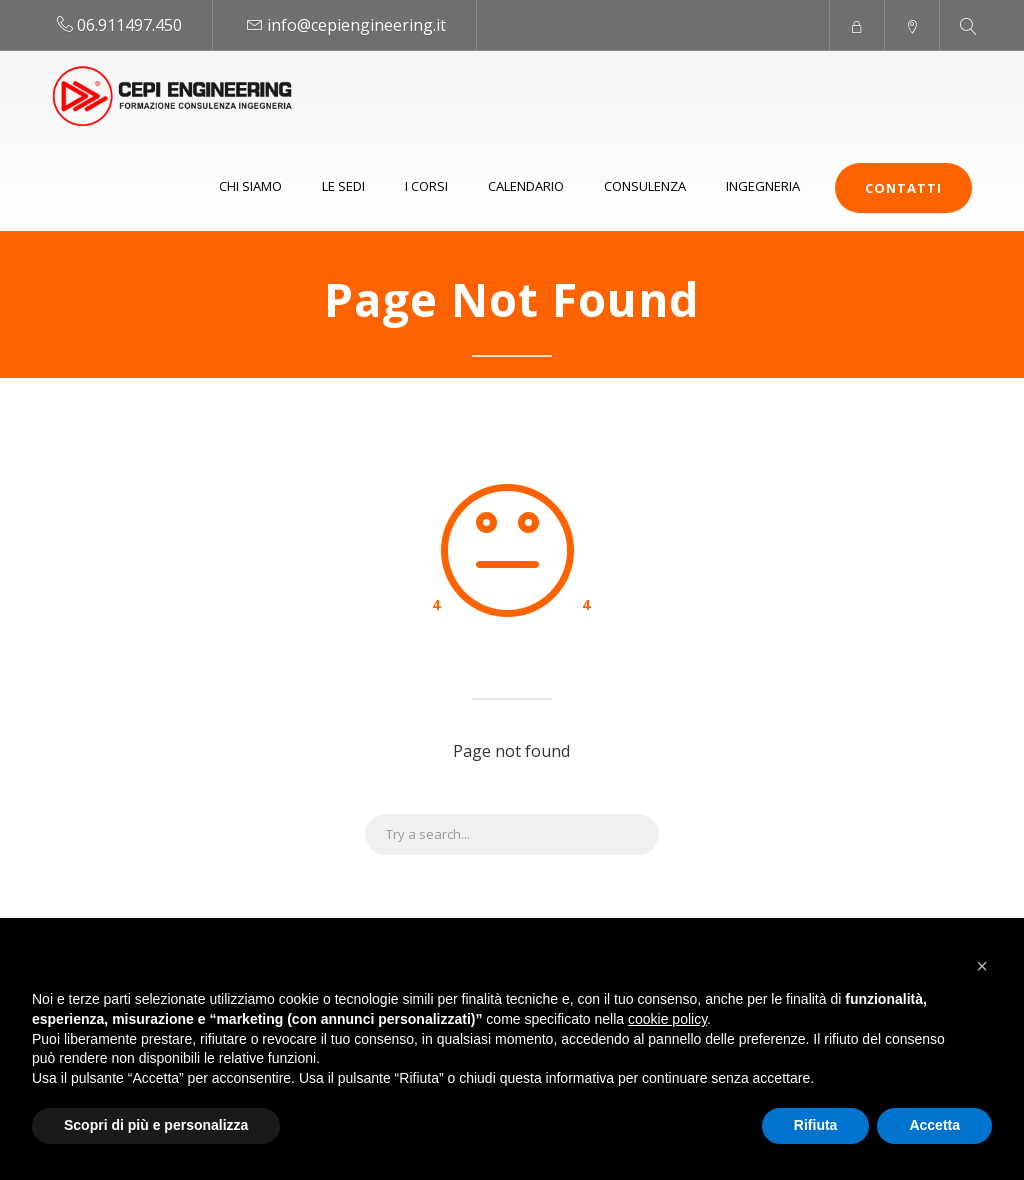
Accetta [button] (934, 1125)
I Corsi (426, 186)
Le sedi (343, 186)
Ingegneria (763, 186)
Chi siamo (250, 186)
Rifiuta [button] (816, 1125)
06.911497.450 (129, 25)
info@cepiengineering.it (356, 25)
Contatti (903, 188)
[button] (982, 966)
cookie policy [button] (667, 1019)
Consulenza (645, 186)
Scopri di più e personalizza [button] (156, 1125)
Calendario (526, 186)
